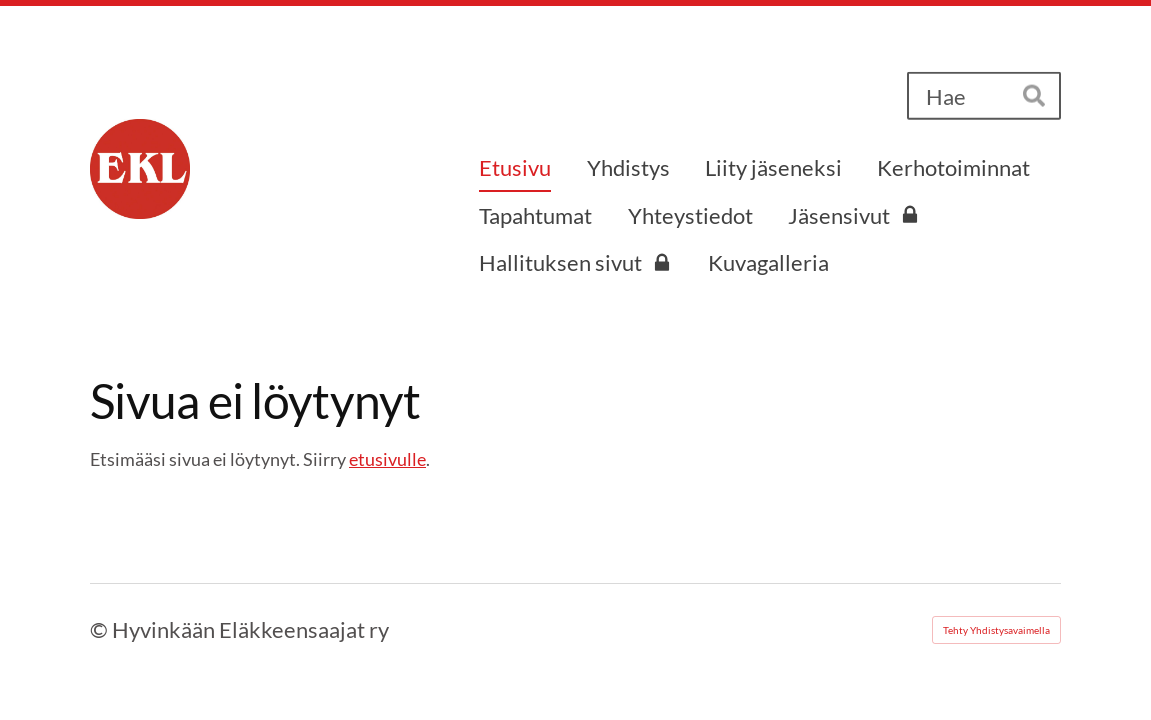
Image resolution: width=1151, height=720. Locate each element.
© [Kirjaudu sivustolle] (101, 629)
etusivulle (387, 459)
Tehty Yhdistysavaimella (996, 630)
